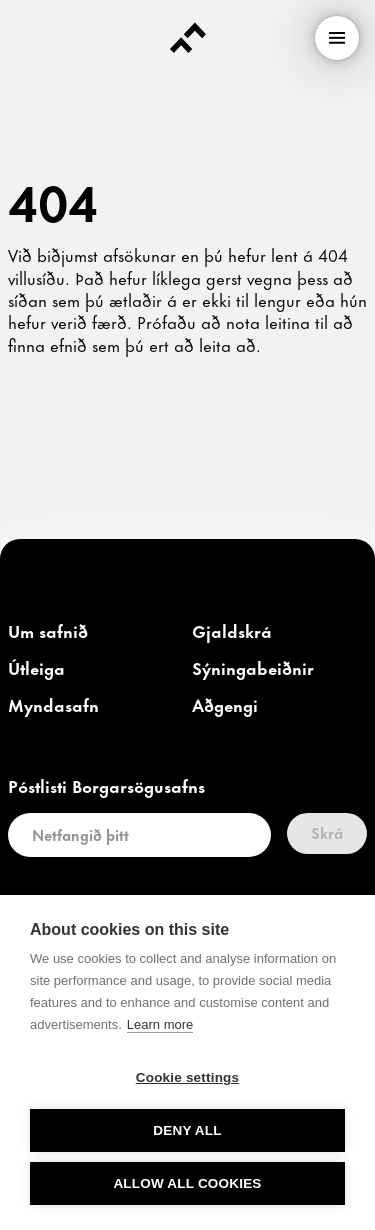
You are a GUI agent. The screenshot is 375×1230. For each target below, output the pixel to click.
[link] (48, 632)
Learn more (160, 1024)
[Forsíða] (188, 38)
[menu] (337, 38)
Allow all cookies (187, 1183)
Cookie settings (188, 1077)
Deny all (187, 1130)
